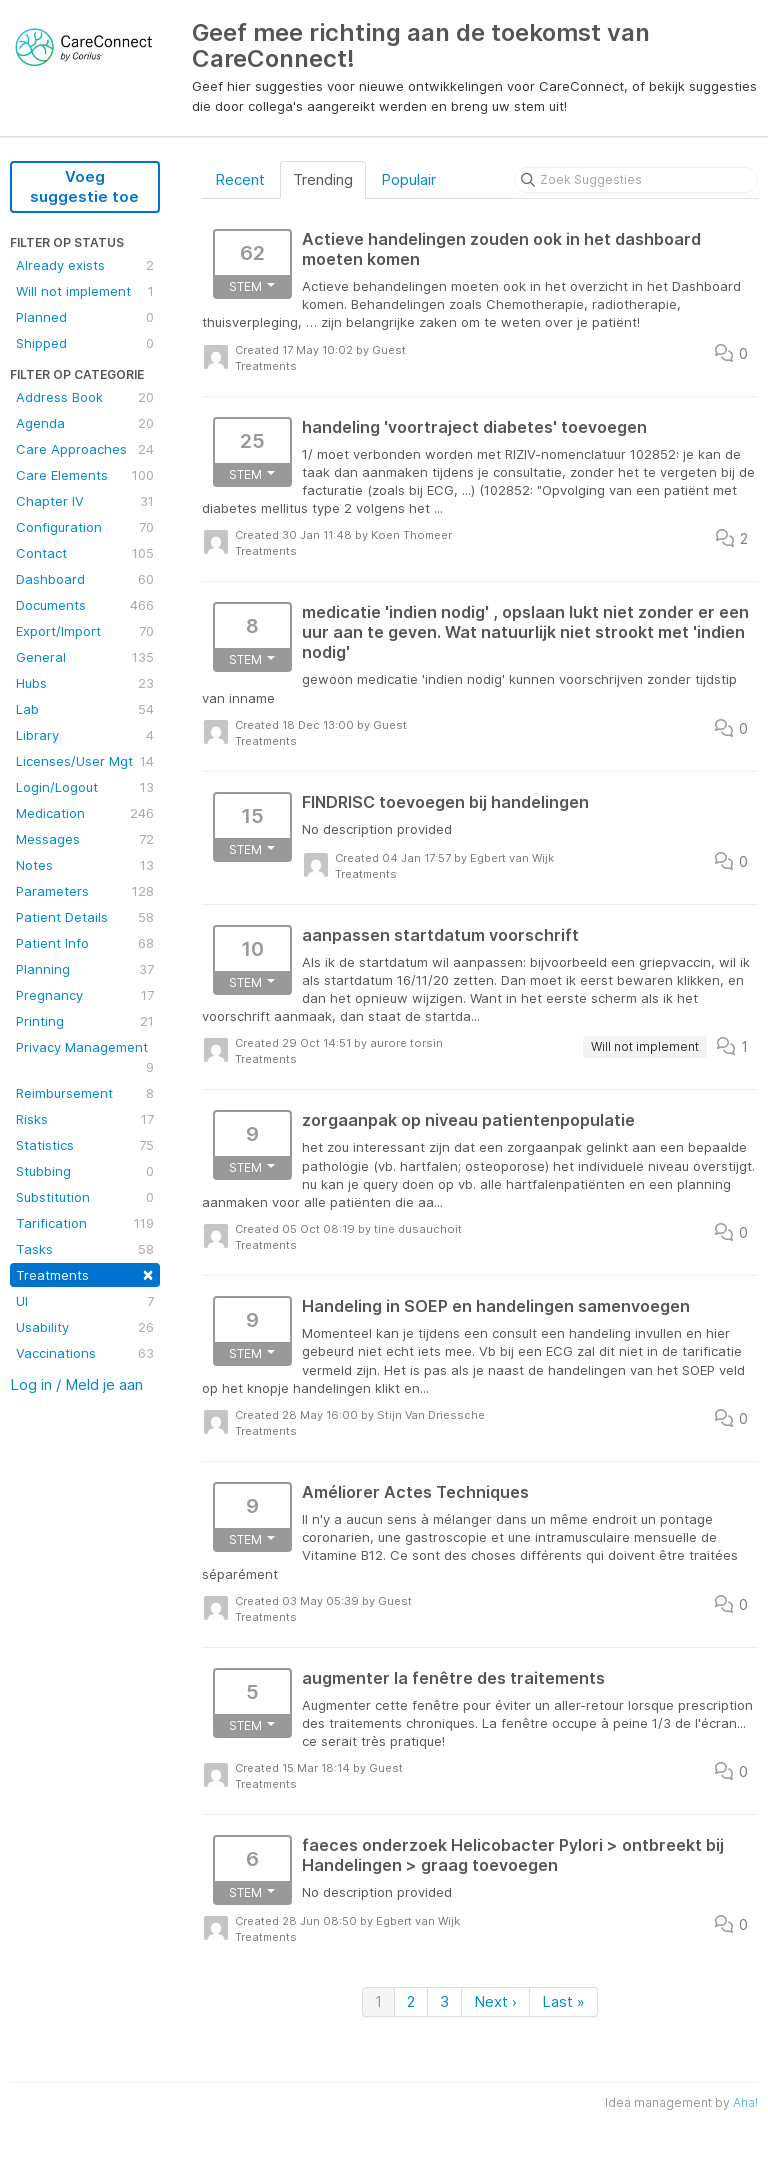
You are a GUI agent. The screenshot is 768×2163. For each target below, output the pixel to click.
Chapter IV (85, 501)
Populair (408, 179)
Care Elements (85, 475)
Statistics (85, 1145)
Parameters (85, 891)
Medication (85, 813)
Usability (85, 1327)
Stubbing (85, 1171)
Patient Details (85, 917)
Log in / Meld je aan (76, 1384)
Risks (85, 1119)
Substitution (85, 1197)
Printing (85, 1021)
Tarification (85, 1223)
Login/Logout (85, 787)
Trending (323, 179)
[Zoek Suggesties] (636, 180)
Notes (85, 865)
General (85, 657)
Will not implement (85, 291)
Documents (85, 605)
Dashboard (85, 579)
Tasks (85, 1249)
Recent (240, 179)
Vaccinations (85, 1353)
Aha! (745, 2102)
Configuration (85, 527)
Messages (85, 839)
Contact (85, 553)
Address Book (85, 397)
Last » (563, 2001)
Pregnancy (85, 995)
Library (85, 735)
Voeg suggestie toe (84, 186)
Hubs (85, 683)
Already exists (85, 265)
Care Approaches (85, 449)
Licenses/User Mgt (85, 761)
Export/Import (85, 631)
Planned (85, 317)
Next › (495, 2001)
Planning (85, 969)
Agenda (85, 423)
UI (85, 1301)
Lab (85, 709)
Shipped (85, 343)
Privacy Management (85, 1058)
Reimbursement (85, 1093)
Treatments (85, 1273)
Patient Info (85, 943)
